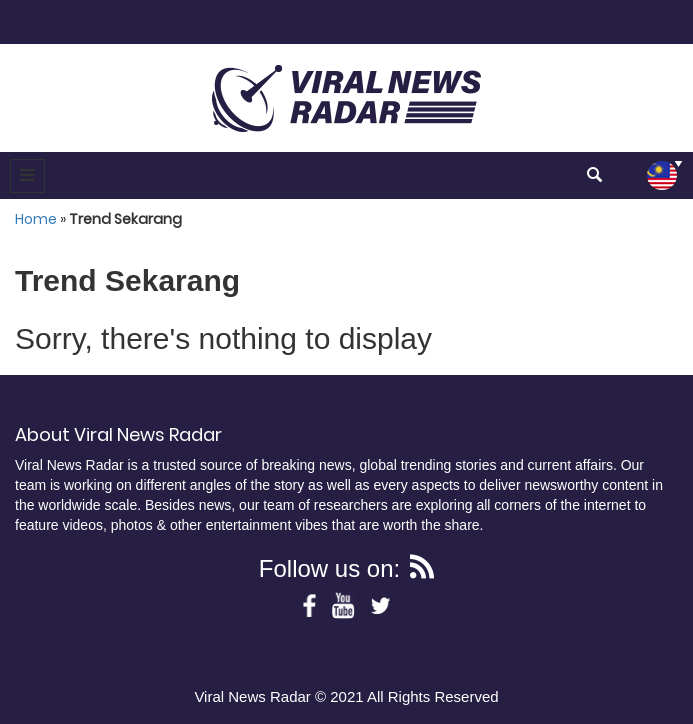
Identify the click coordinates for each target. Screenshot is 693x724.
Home (36, 219)
